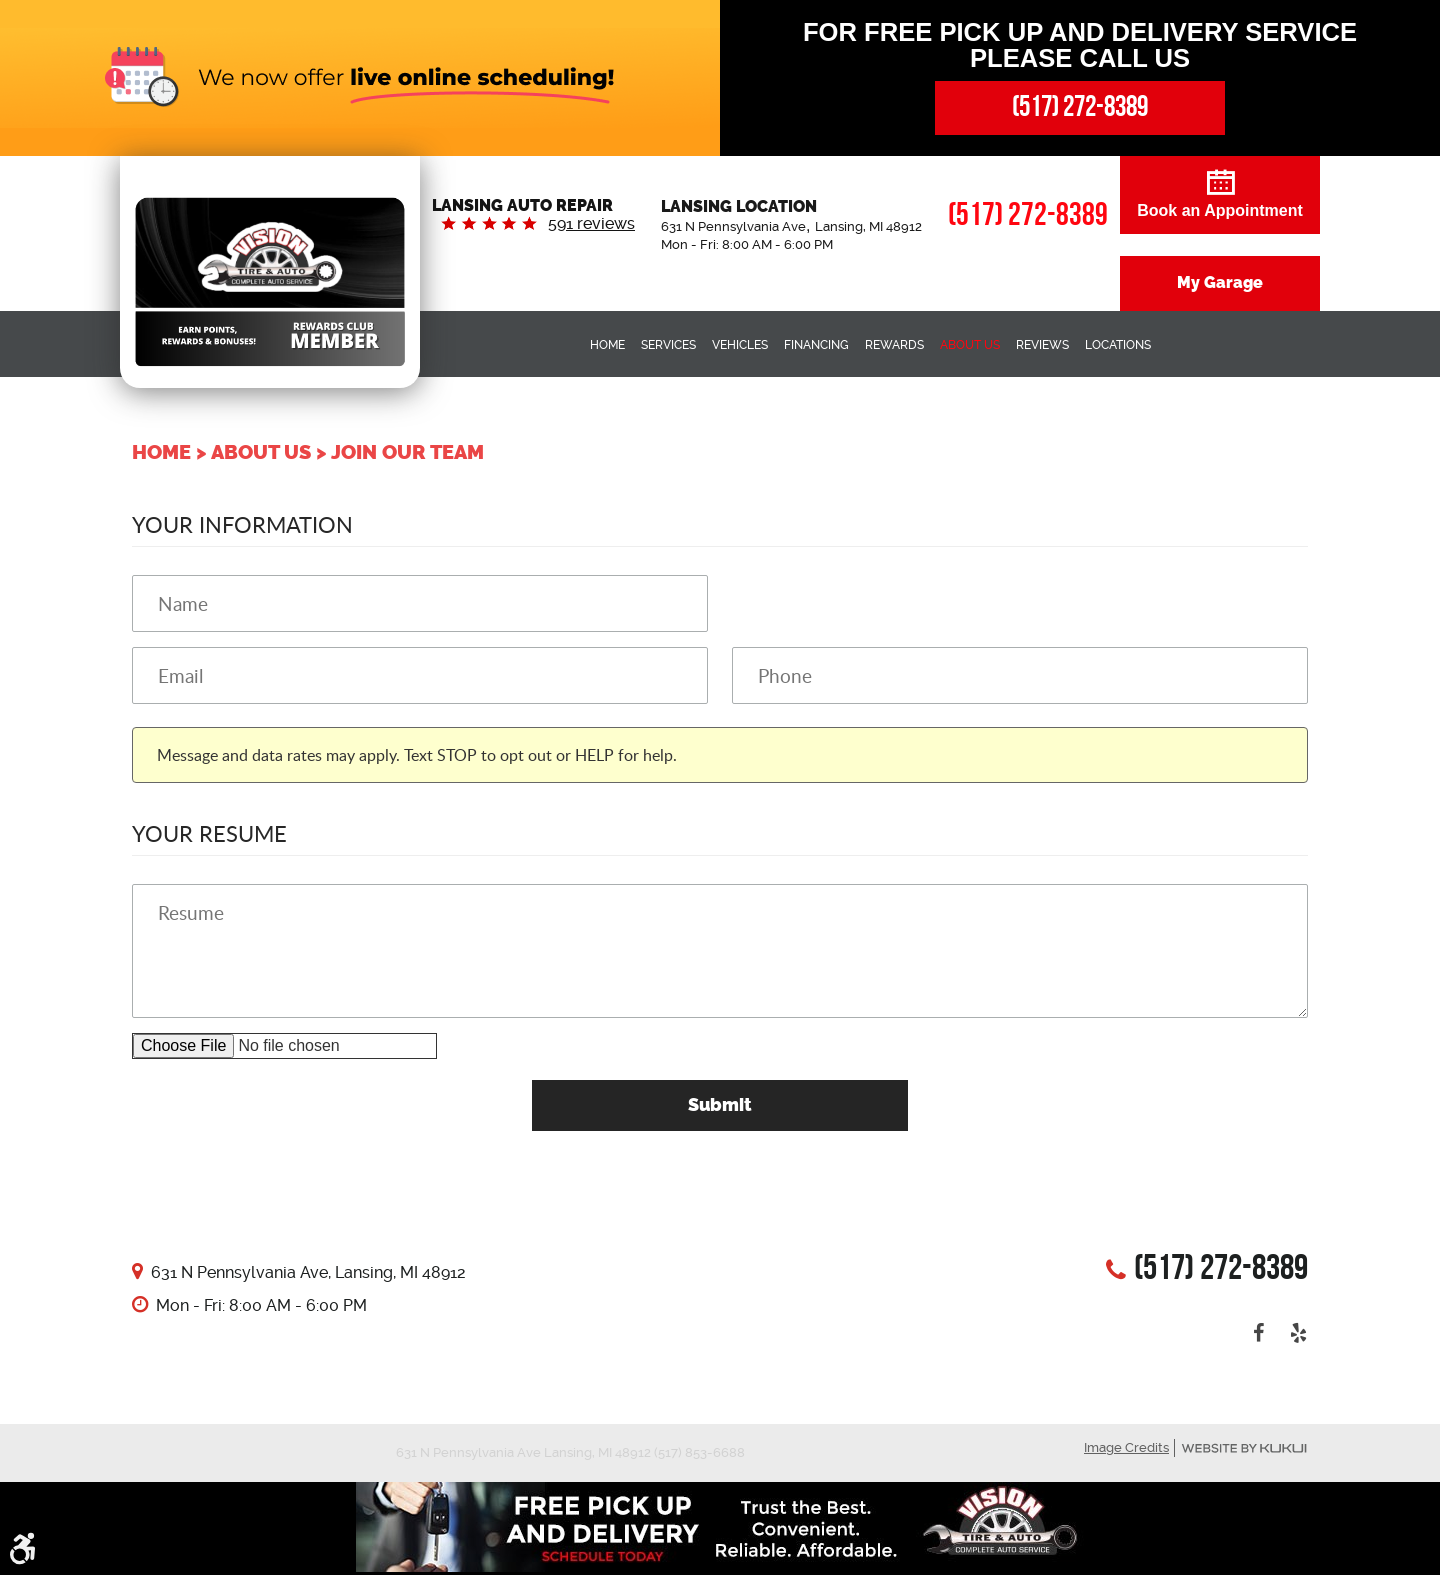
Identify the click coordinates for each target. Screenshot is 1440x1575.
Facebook (1258, 1333)
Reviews (1042, 345)
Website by (1244, 1448)
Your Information (242, 524)
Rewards (894, 345)
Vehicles (740, 345)
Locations (1118, 345)
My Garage (1220, 282)
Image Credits (1126, 1447)
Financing (816, 345)
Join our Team (407, 452)
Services (668, 345)
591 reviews (591, 223)
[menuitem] (607, 344)
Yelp (1298, 1333)
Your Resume (209, 833)
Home (607, 345)
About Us (970, 345)
